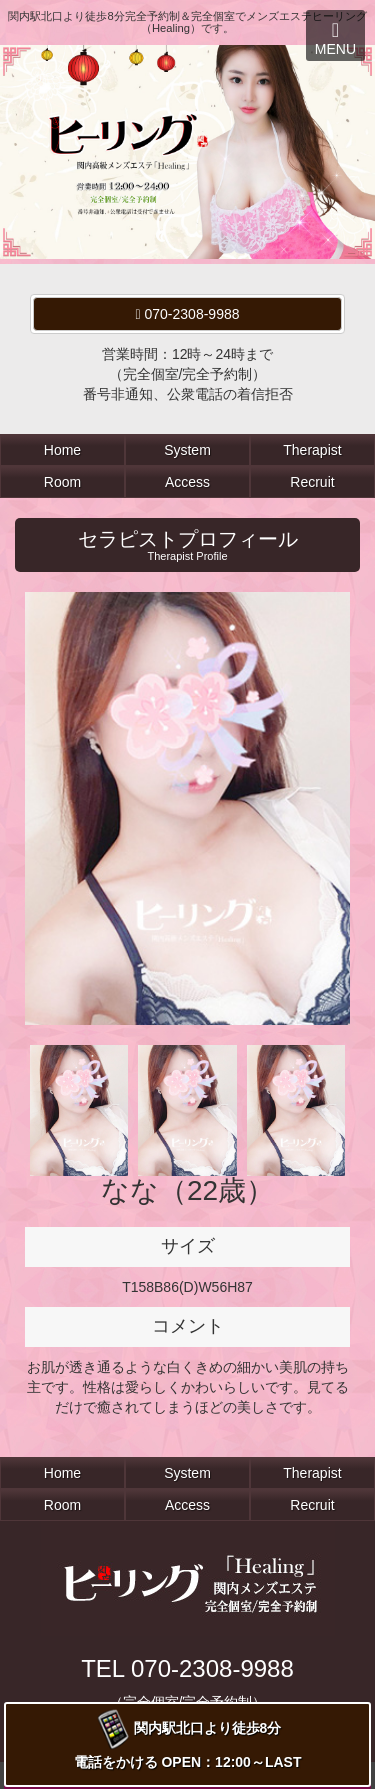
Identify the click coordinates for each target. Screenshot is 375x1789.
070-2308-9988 (188, 314)
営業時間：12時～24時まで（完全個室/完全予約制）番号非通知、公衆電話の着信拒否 (188, 374)
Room (62, 482)
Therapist (312, 450)
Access (187, 482)
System (187, 450)
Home (62, 450)
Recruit (312, 482)
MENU (335, 38)
